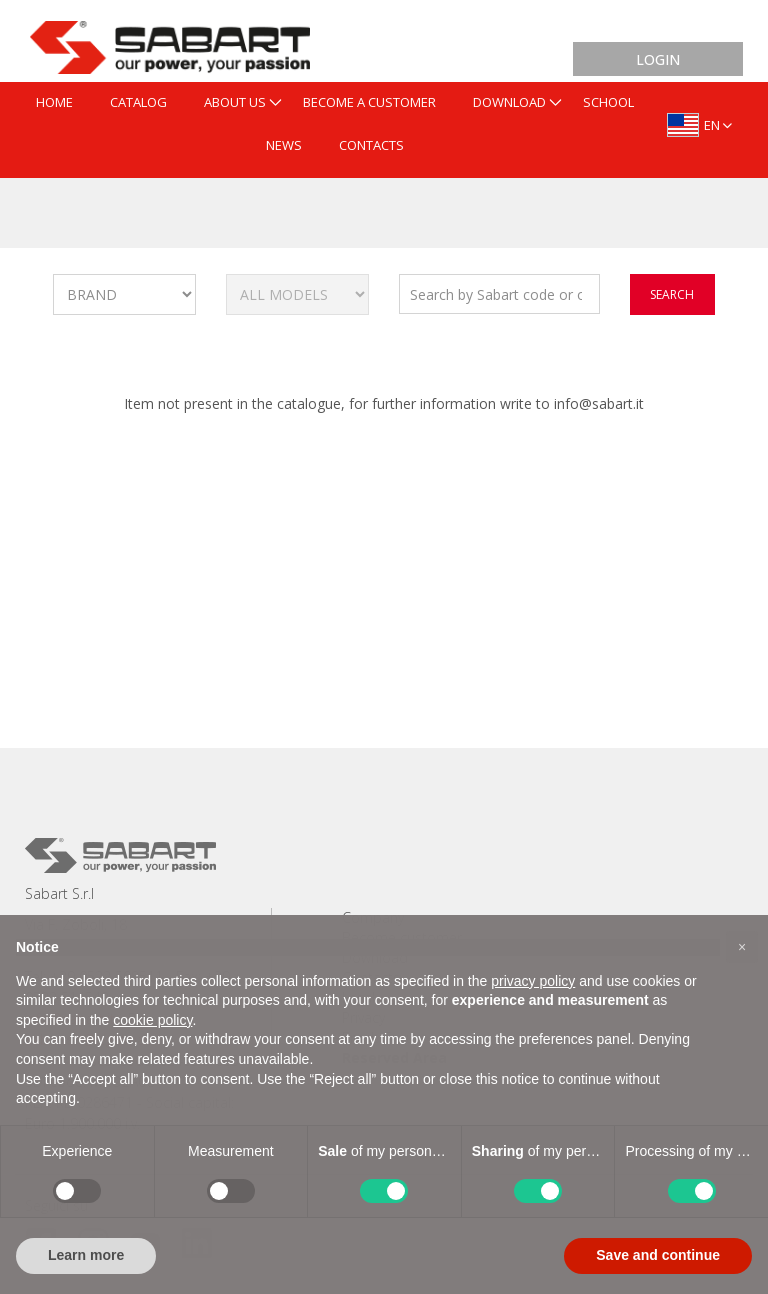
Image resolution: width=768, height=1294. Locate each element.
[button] (742, 947)
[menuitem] (54, 103)
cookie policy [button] (152, 1020)
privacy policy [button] (533, 981)
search (672, 294)
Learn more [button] (86, 1255)
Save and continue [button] (658, 1255)
